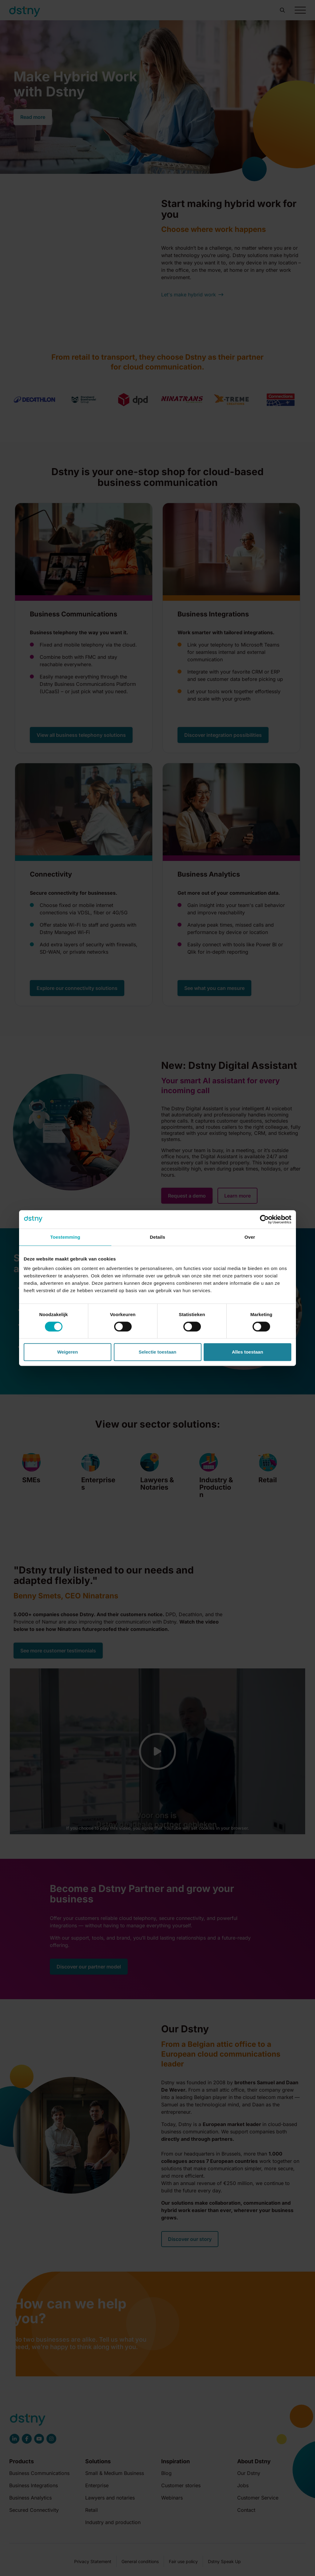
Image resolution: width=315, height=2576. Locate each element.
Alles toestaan (247, 1351)
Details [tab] (157, 1237)
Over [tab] (250, 1237)
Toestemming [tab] (65, 1237)
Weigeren (67, 1351)
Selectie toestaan (158, 1351)
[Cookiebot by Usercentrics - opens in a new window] (264, 1219)
